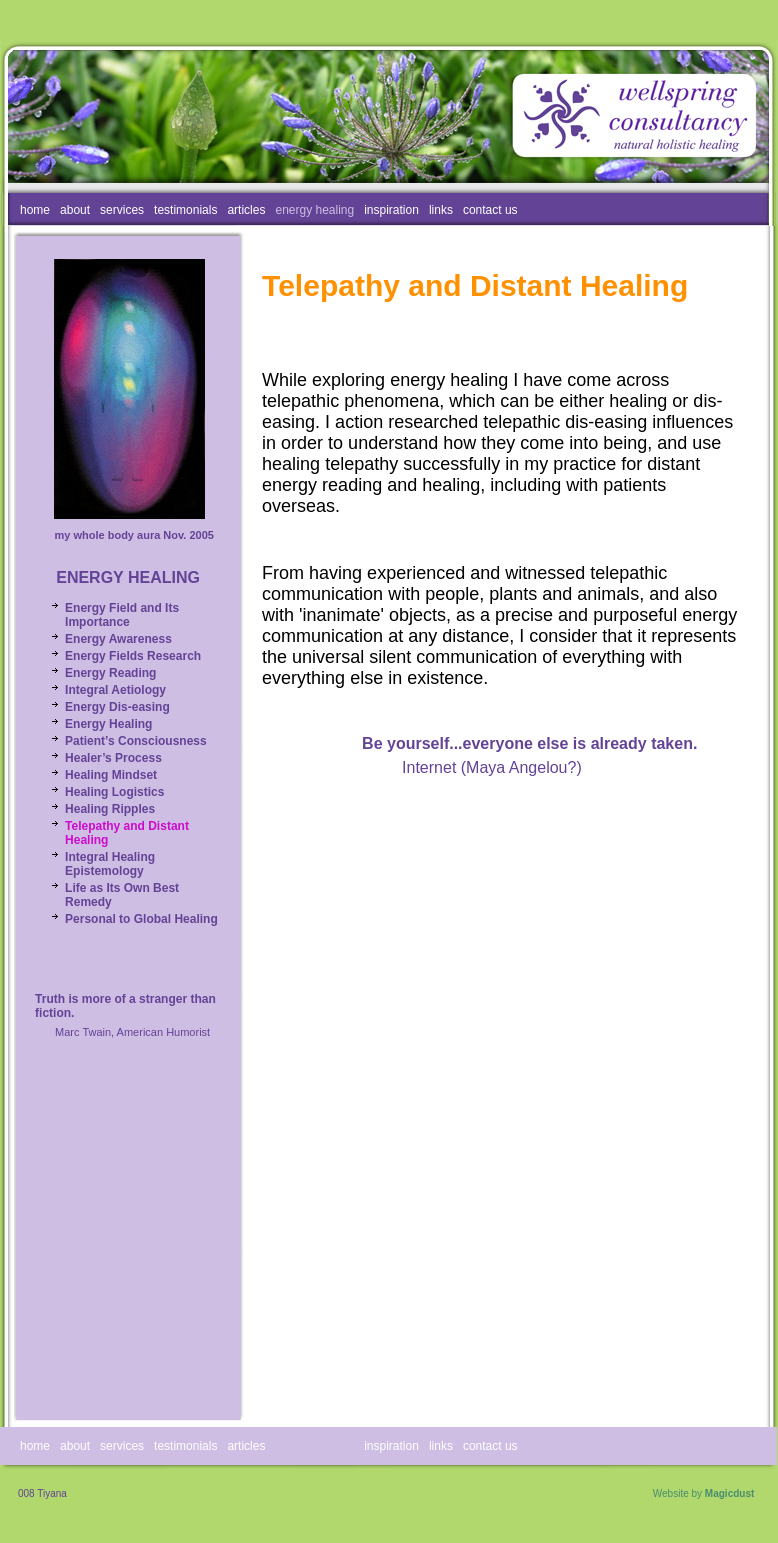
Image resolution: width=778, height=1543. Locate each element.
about (75, 210)
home (35, 210)
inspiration (391, 210)
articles (246, 210)
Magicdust (729, 1493)
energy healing (314, 210)
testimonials (185, 210)
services (122, 210)
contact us (490, 210)
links (441, 210)
